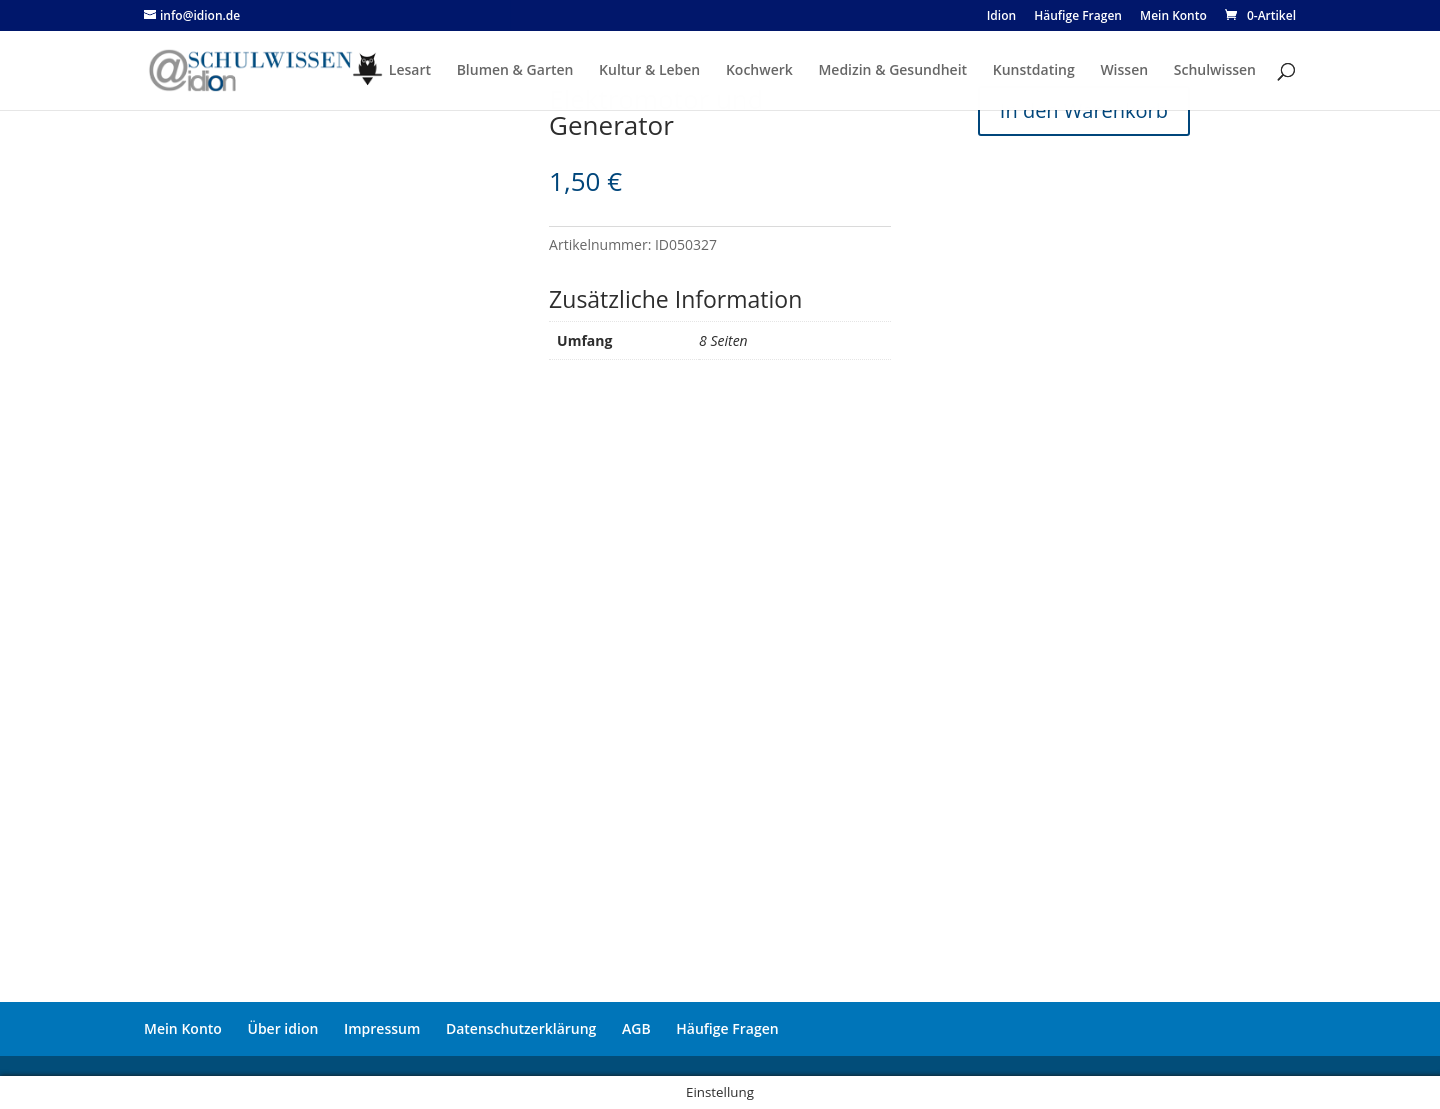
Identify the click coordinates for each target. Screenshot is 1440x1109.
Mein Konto (183, 1028)
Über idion (283, 1028)
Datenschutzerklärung (521, 1028)
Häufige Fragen (727, 1028)
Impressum (382, 1028)
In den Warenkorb (1084, 110)
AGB (636, 1028)
